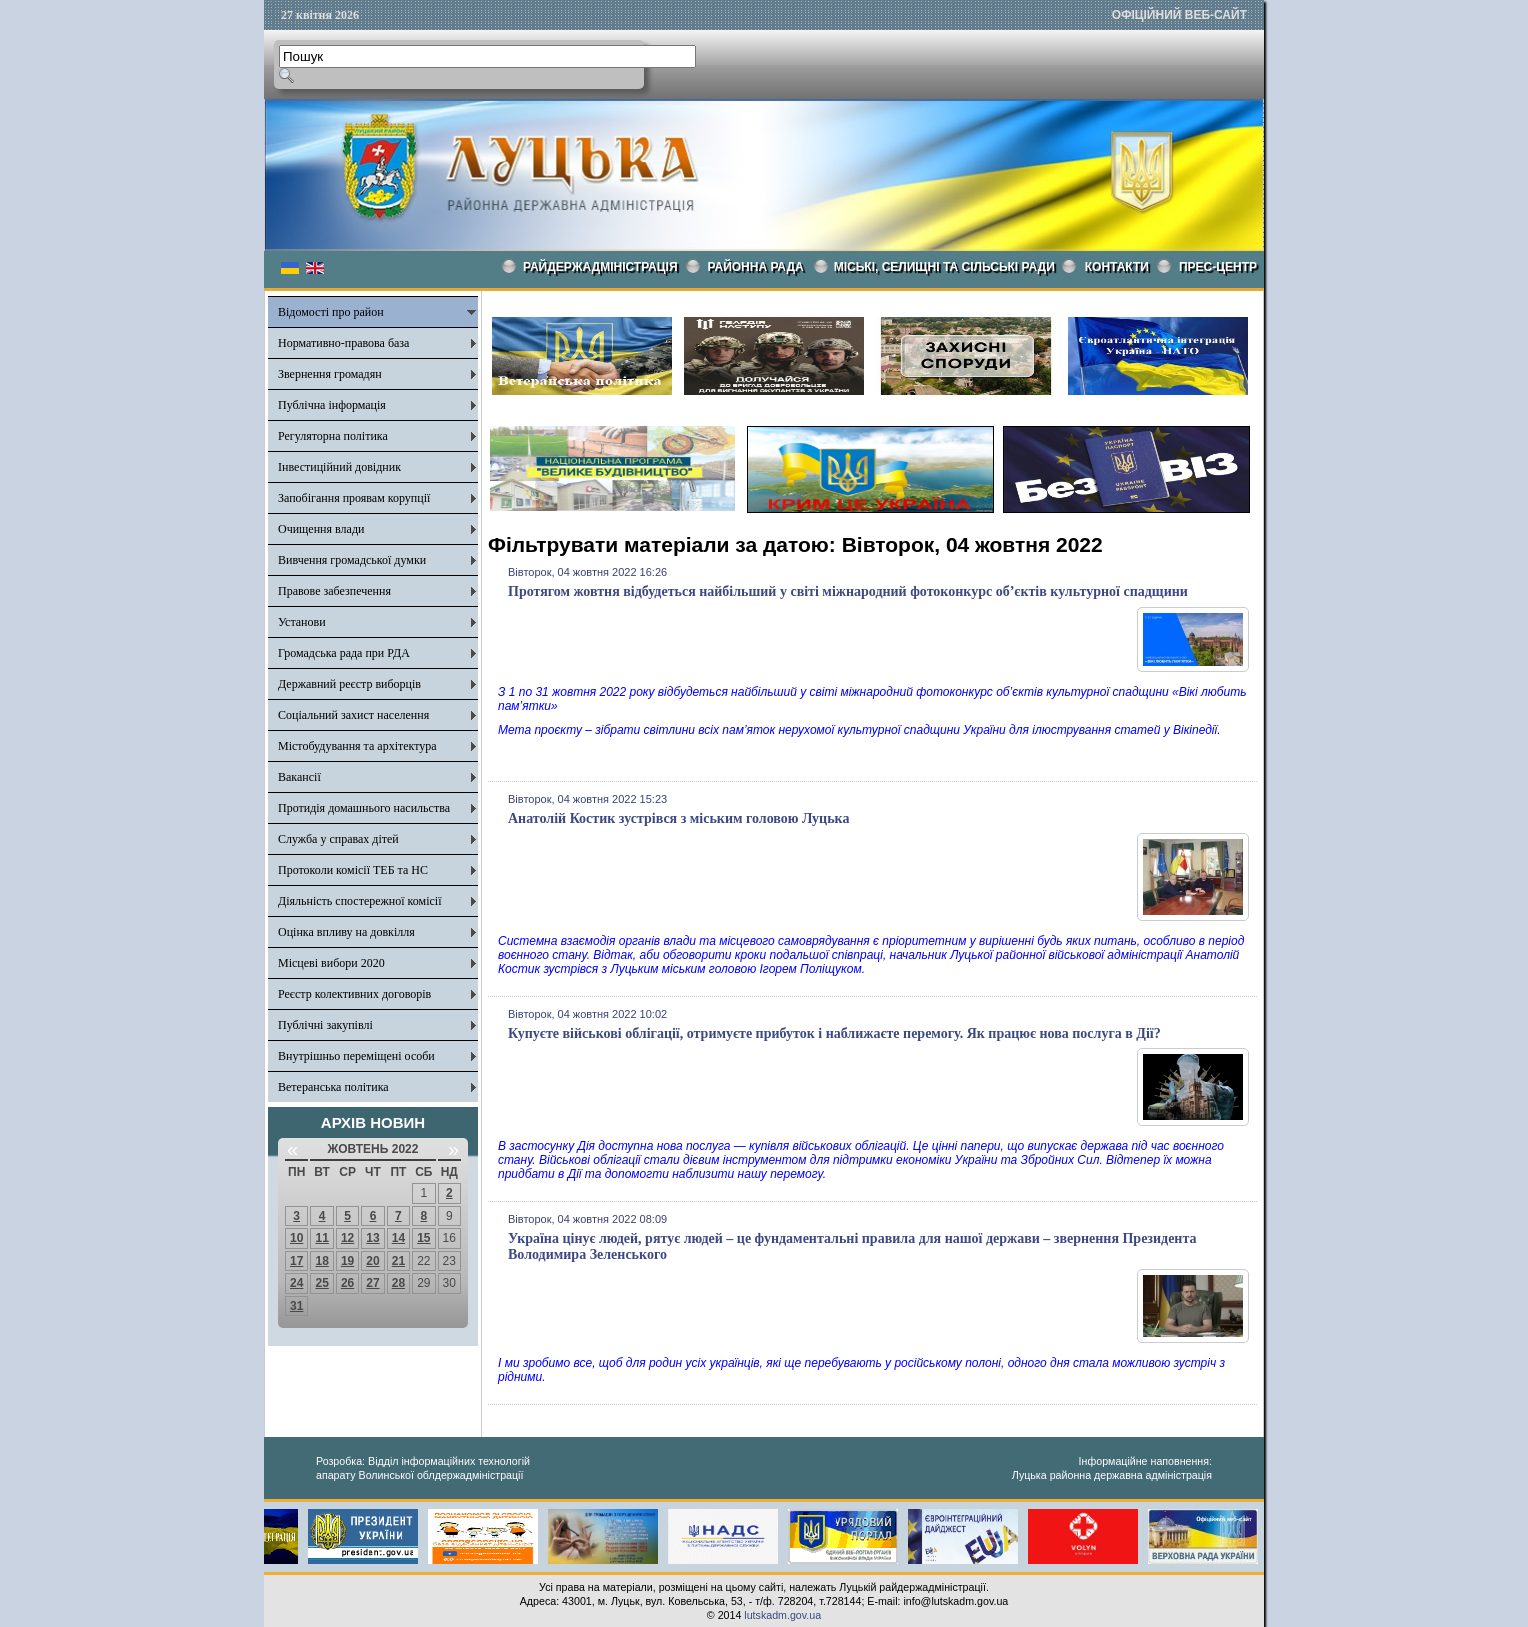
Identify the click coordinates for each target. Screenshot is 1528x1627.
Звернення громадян (330, 374)
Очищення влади (321, 529)
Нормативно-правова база (343, 343)
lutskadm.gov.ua (782, 1615)
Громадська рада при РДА (344, 653)
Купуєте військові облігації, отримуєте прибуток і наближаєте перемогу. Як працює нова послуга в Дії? (834, 1033)
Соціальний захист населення (353, 715)
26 (347, 1283)
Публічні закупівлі (325, 1025)
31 (296, 1306)
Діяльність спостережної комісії (360, 901)
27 (372, 1283)
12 (347, 1238)
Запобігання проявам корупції (354, 498)
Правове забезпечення (334, 591)
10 (296, 1238)
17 (296, 1261)
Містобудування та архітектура (357, 746)
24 (296, 1283)
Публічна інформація (332, 405)
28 (398, 1283)
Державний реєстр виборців (349, 684)
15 (423, 1238)
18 (321, 1261)
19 (347, 1261)
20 (372, 1261)
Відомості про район (331, 312)
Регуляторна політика (333, 436)
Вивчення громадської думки (352, 560)
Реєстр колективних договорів (354, 994)
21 (398, 1261)
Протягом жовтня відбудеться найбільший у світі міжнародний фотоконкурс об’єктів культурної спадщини (848, 591)
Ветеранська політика (333, 1087)
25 (321, 1283)
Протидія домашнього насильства (364, 808)
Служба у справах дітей (338, 839)
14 (398, 1238)
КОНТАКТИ (1117, 267)
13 (372, 1238)
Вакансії (299, 777)
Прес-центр (1218, 267)
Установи (302, 622)
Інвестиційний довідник (339, 467)
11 (321, 1238)
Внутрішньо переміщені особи (356, 1056)
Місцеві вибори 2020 (331, 963)
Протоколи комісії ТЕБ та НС (353, 870)
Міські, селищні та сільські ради (944, 267)
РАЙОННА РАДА (756, 267)
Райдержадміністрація (600, 267)
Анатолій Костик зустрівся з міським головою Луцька (678, 818)
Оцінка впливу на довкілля (346, 932)
